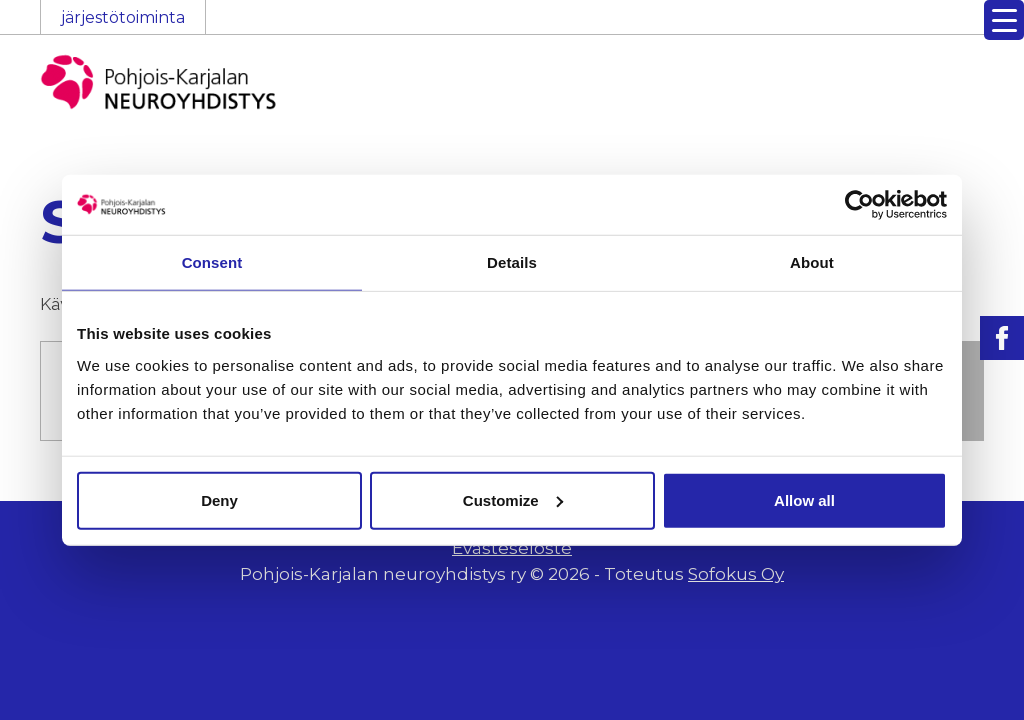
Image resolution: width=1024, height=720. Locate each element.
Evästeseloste (512, 548)
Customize (513, 499)
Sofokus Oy (736, 574)
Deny (219, 499)
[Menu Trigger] (1004, 20)
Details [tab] (512, 262)
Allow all (804, 499)
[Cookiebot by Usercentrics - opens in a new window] (859, 205)
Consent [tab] (212, 262)
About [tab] (812, 262)
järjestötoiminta (123, 17)
